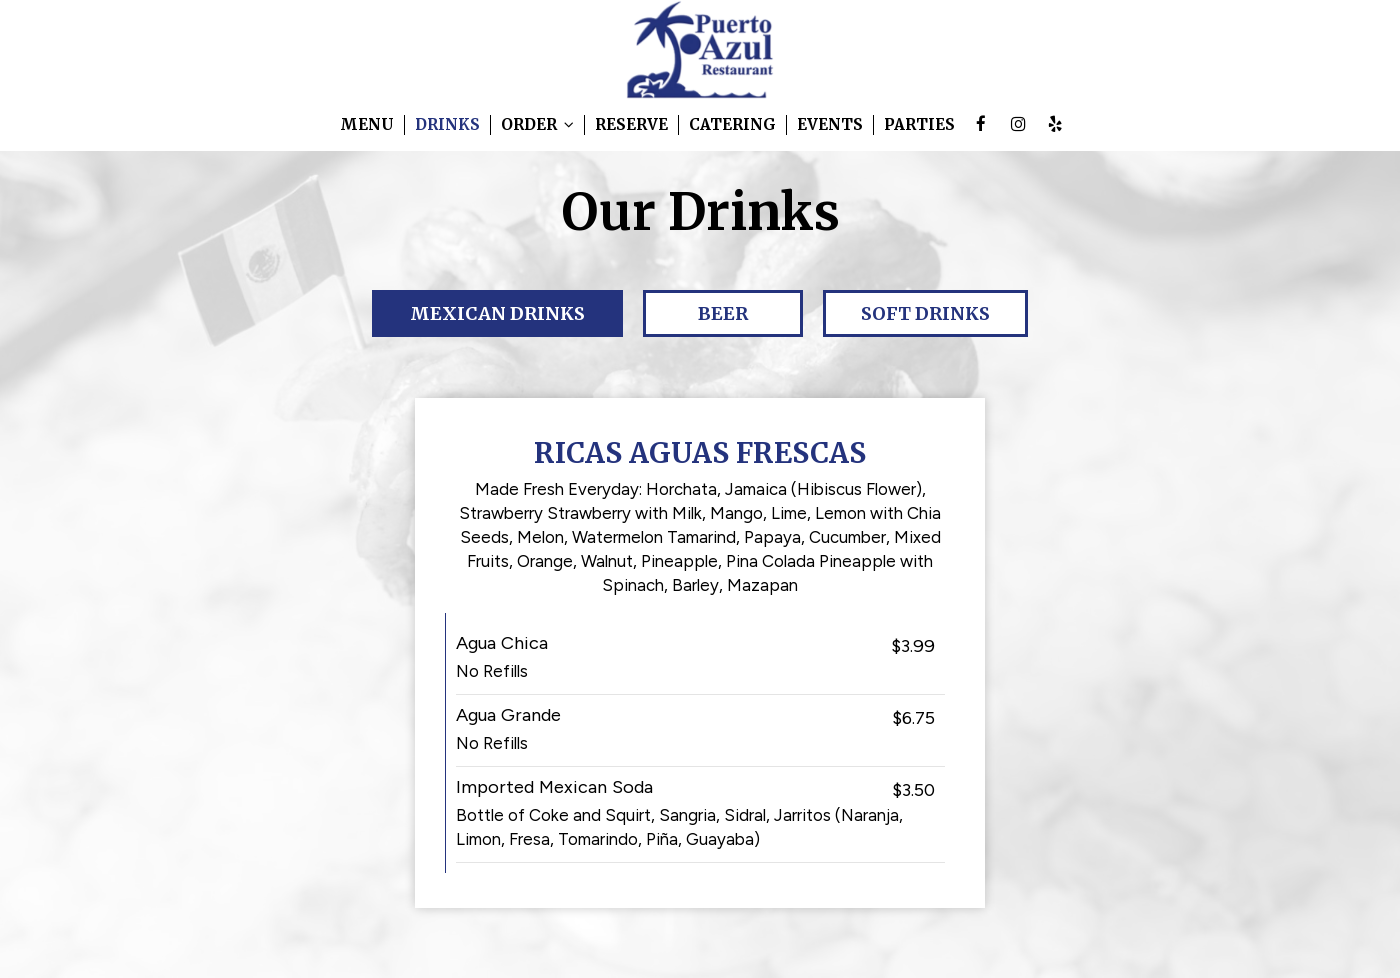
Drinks (447, 124)
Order (537, 124)
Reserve (631, 124)
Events (830, 124)
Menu (367, 124)
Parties (919, 124)
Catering (732, 124)
